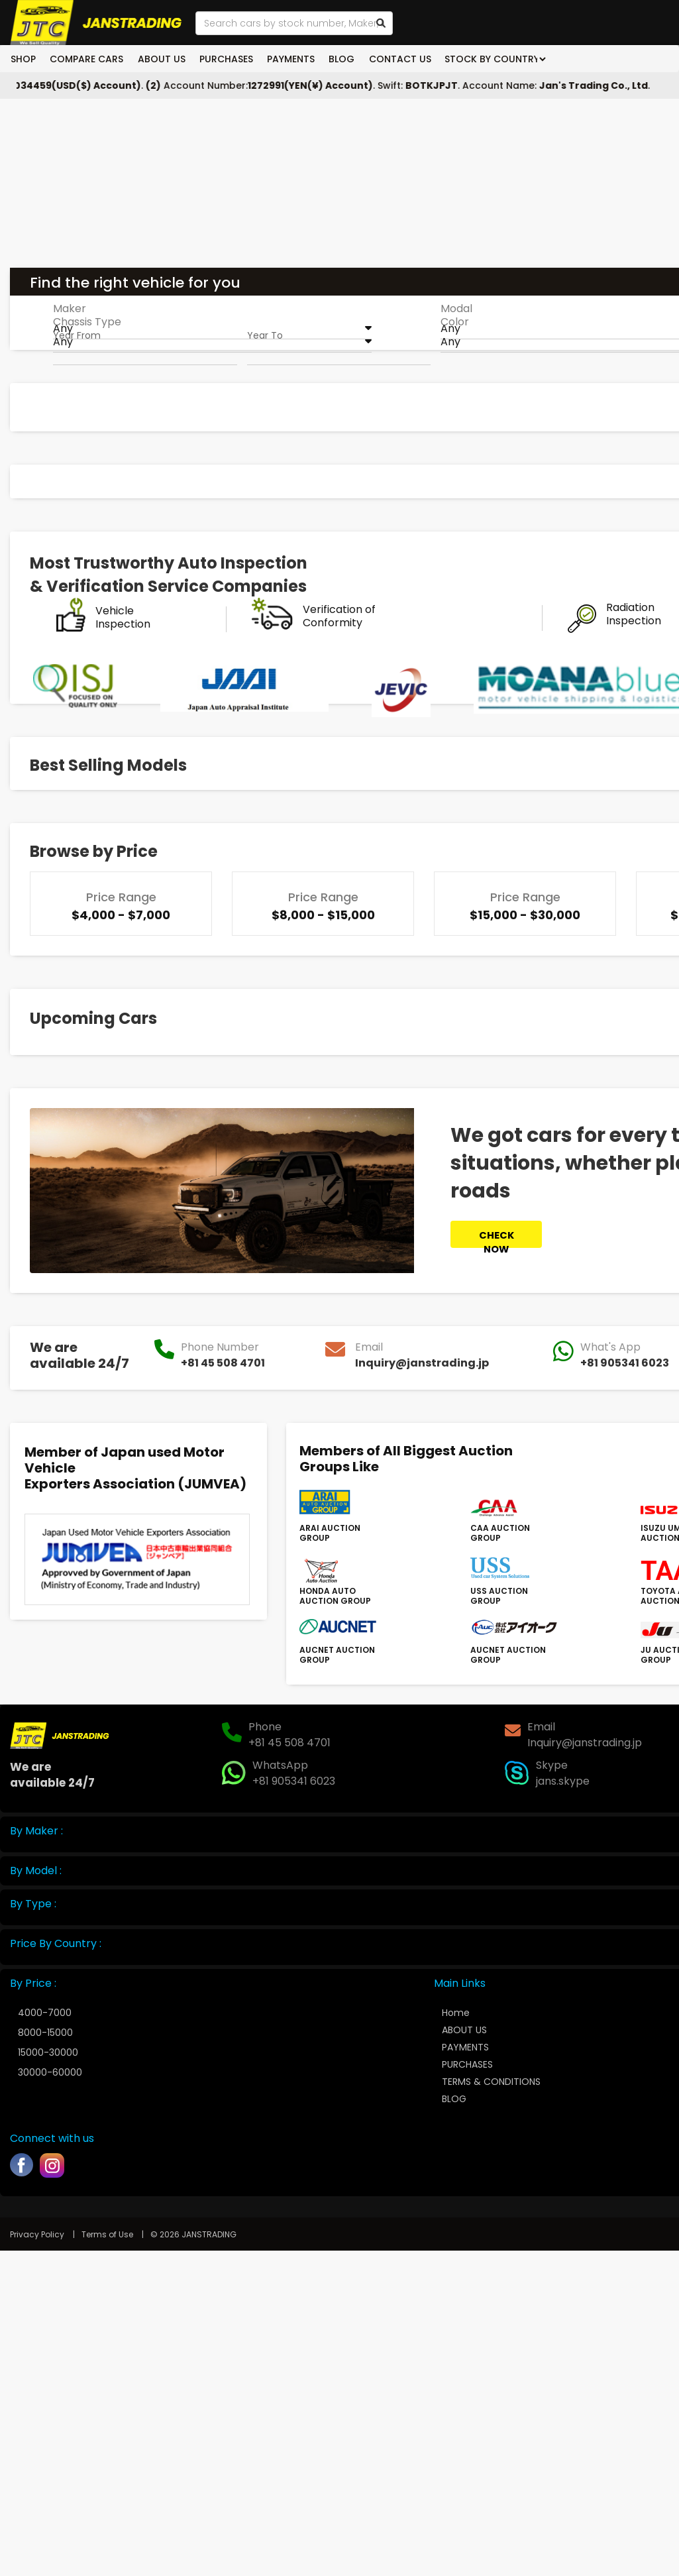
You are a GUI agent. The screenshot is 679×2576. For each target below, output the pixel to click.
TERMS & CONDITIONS (491, 2081)
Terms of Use (108, 2234)
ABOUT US (159, 59)
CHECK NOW (496, 1238)
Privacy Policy (37, 2234)
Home (456, 2012)
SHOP (23, 59)
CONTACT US (393, 59)
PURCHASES (223, 59)
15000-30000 (48, 2052)
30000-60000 (50, 2072)
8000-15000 (45, 2032)
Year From (77, 335)
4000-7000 (45, 2012)
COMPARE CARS (86, 59)
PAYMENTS (287, 59)
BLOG (336, 59)
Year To (265, 335)
